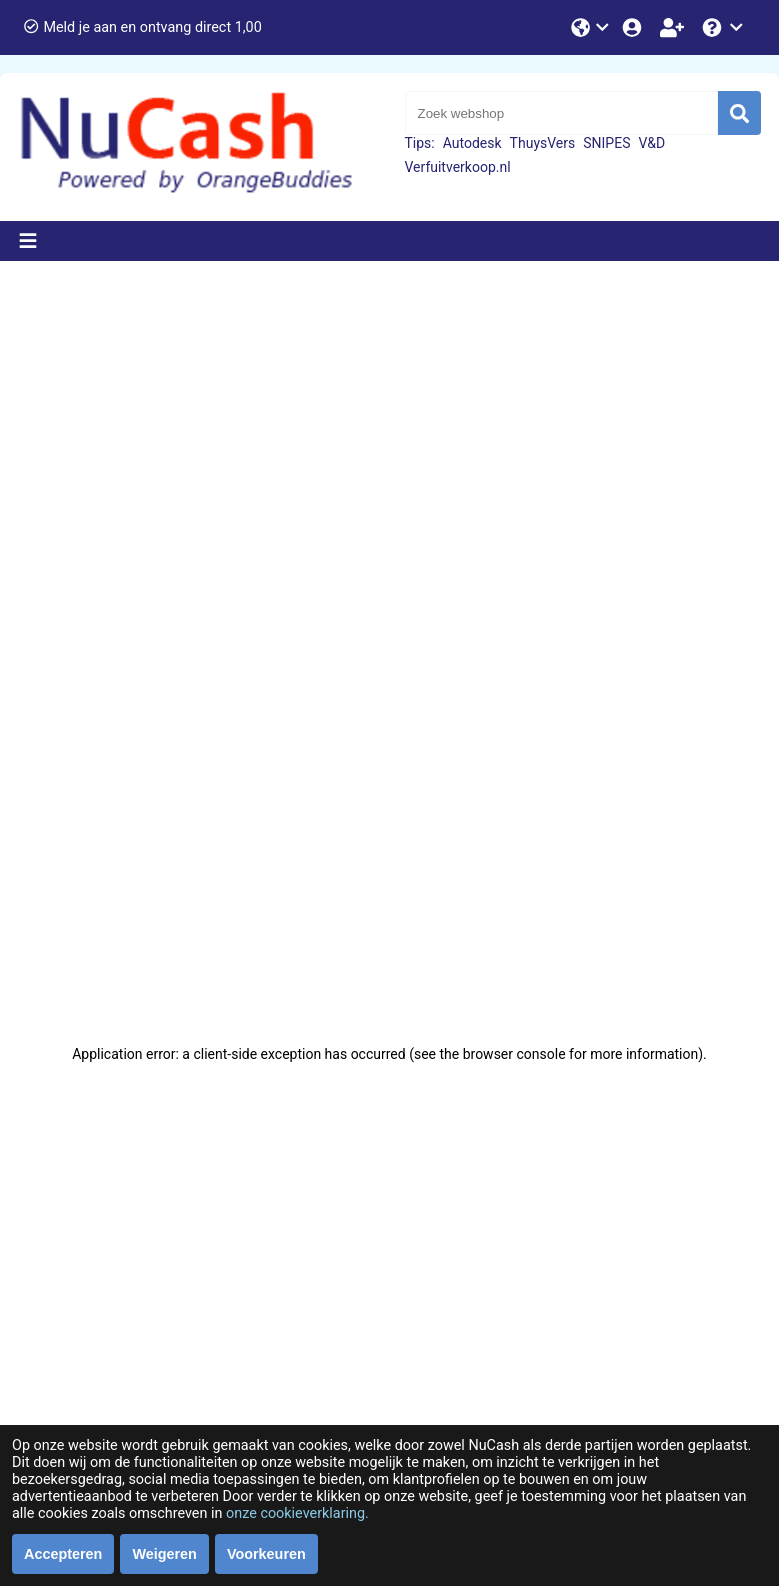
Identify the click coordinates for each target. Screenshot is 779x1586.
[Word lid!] (674, 27)
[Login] (634, 27)
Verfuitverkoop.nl (458, 167)
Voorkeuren (266, 1554)
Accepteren (63, 1554)
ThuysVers (543, 143)
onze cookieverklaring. (297, 1513)
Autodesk (472, 143)
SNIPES (606, 143)
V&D (651, 143)
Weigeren (164, 1554)
